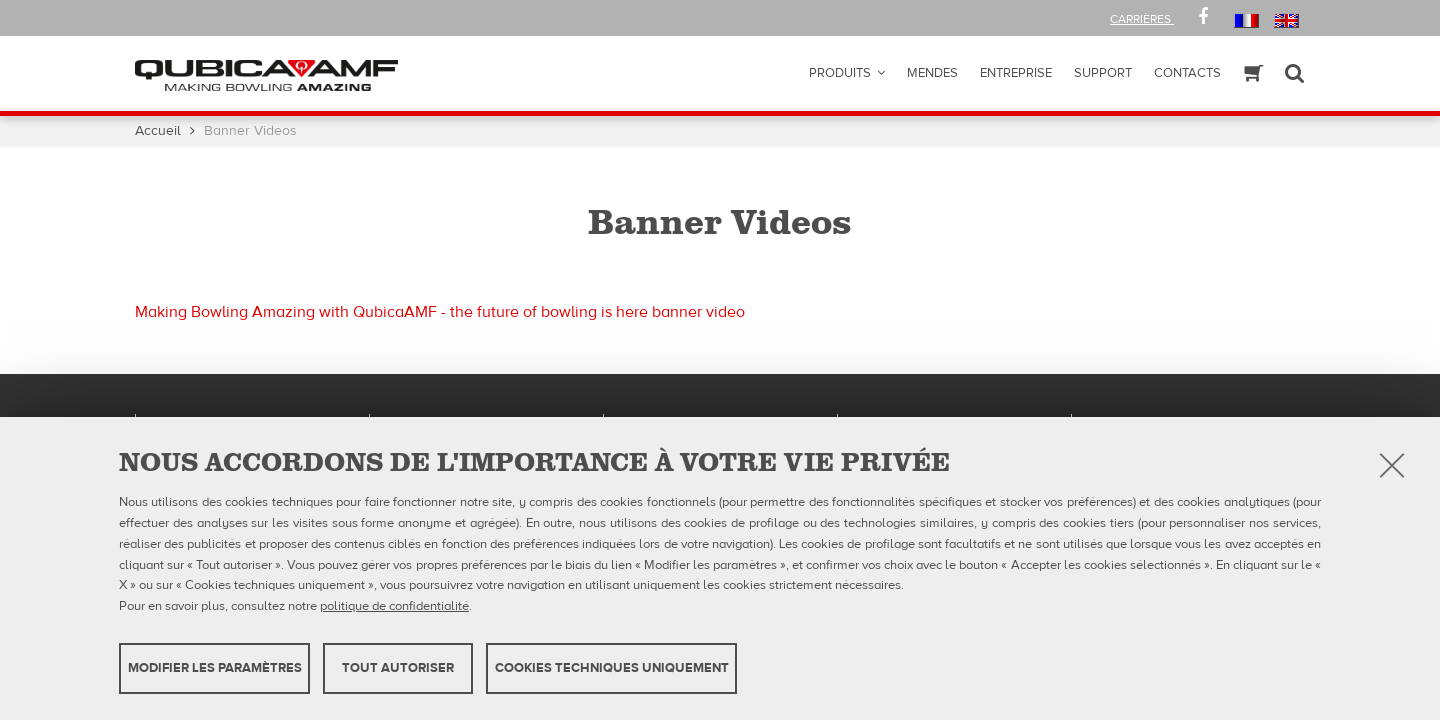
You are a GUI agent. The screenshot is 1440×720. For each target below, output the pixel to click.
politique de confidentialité (394, 606)
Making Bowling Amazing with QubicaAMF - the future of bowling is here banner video (440, 312)
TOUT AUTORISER (398, 668)
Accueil (158, 131)
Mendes (932, 73)
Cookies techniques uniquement (612, 668)
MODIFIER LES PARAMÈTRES (215, 668)
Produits (840, 73)
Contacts (1187, 73)
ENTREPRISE (1016, 73)
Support (1103, 73)
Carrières (1142, 19)
